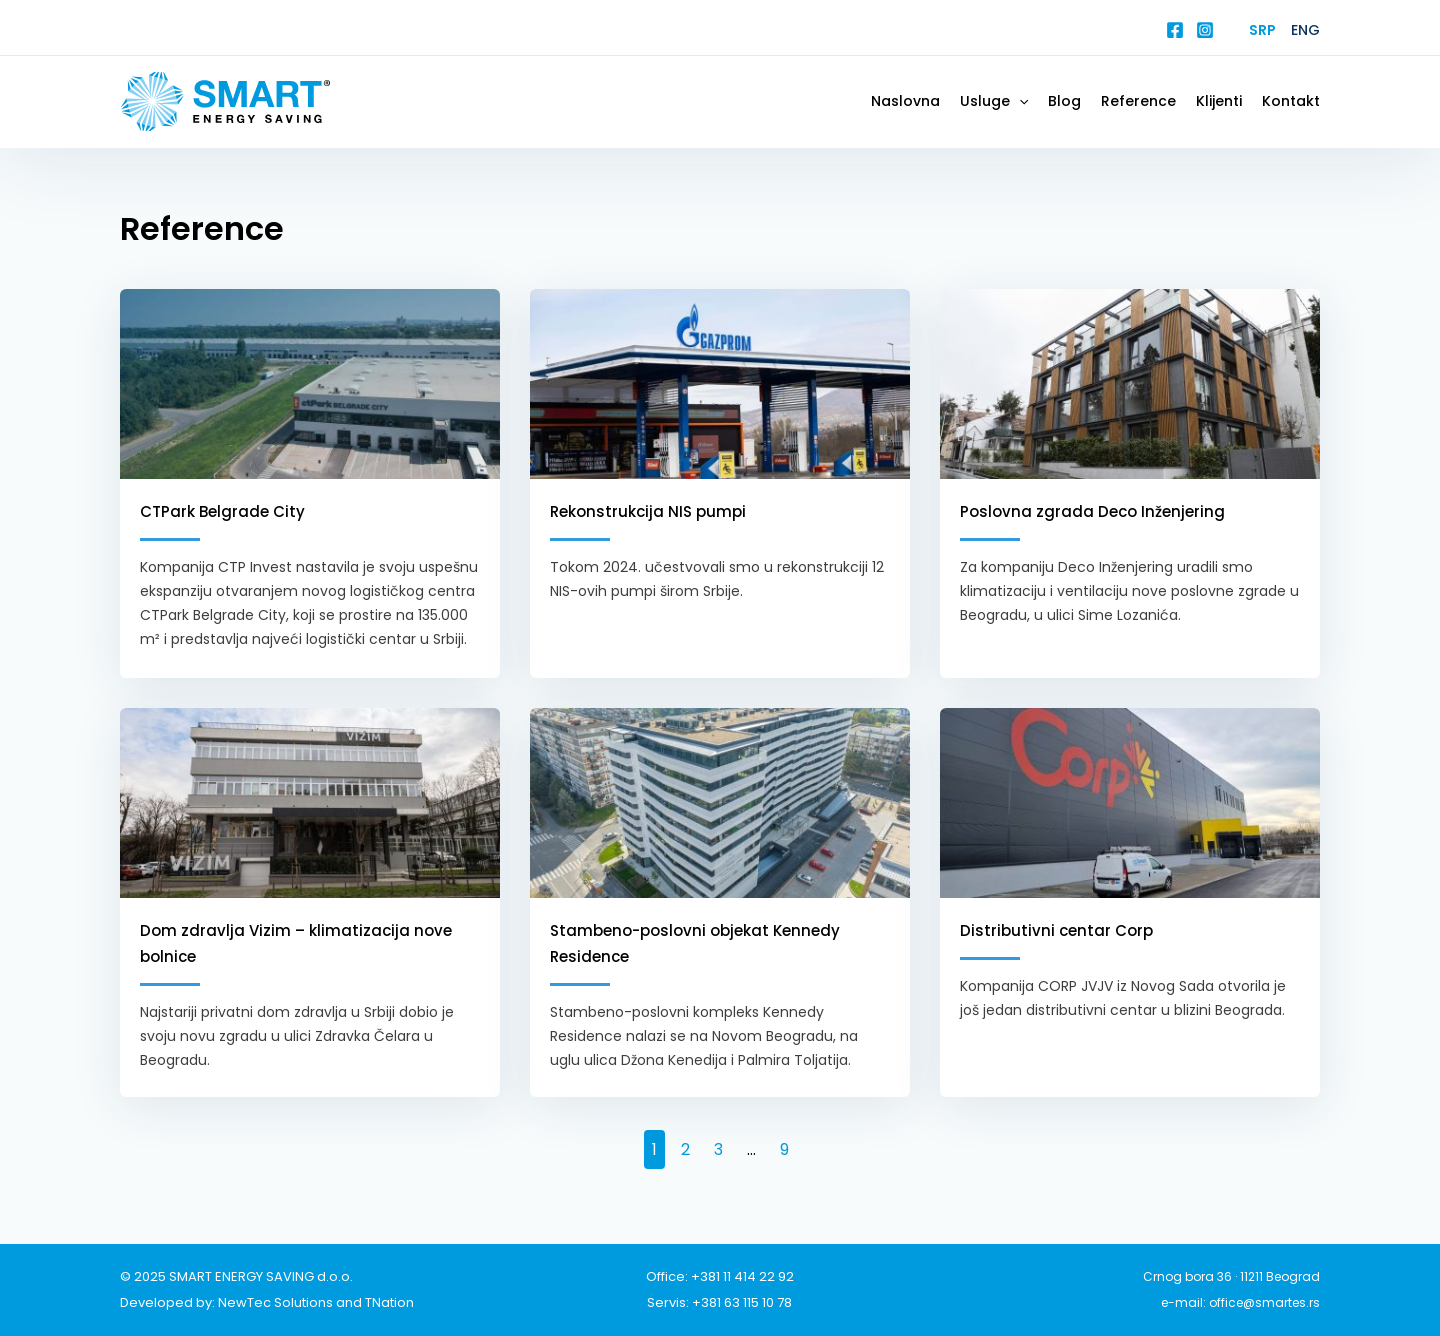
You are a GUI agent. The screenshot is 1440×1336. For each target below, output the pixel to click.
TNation (389, 1302)
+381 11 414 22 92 (742, 1276)
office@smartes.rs (1264, 1302)
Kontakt (1291, 101)
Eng (1305, 30)
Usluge (994, 101)
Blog (1064, 101)
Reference (1138, 101)
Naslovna (905, 101)
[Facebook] (1175, 30)
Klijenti (1219, 101)
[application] (1019, 101)
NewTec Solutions (275, 1302)
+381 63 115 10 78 (742, 1302)
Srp (1262, 30)
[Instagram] (1205, 30)
